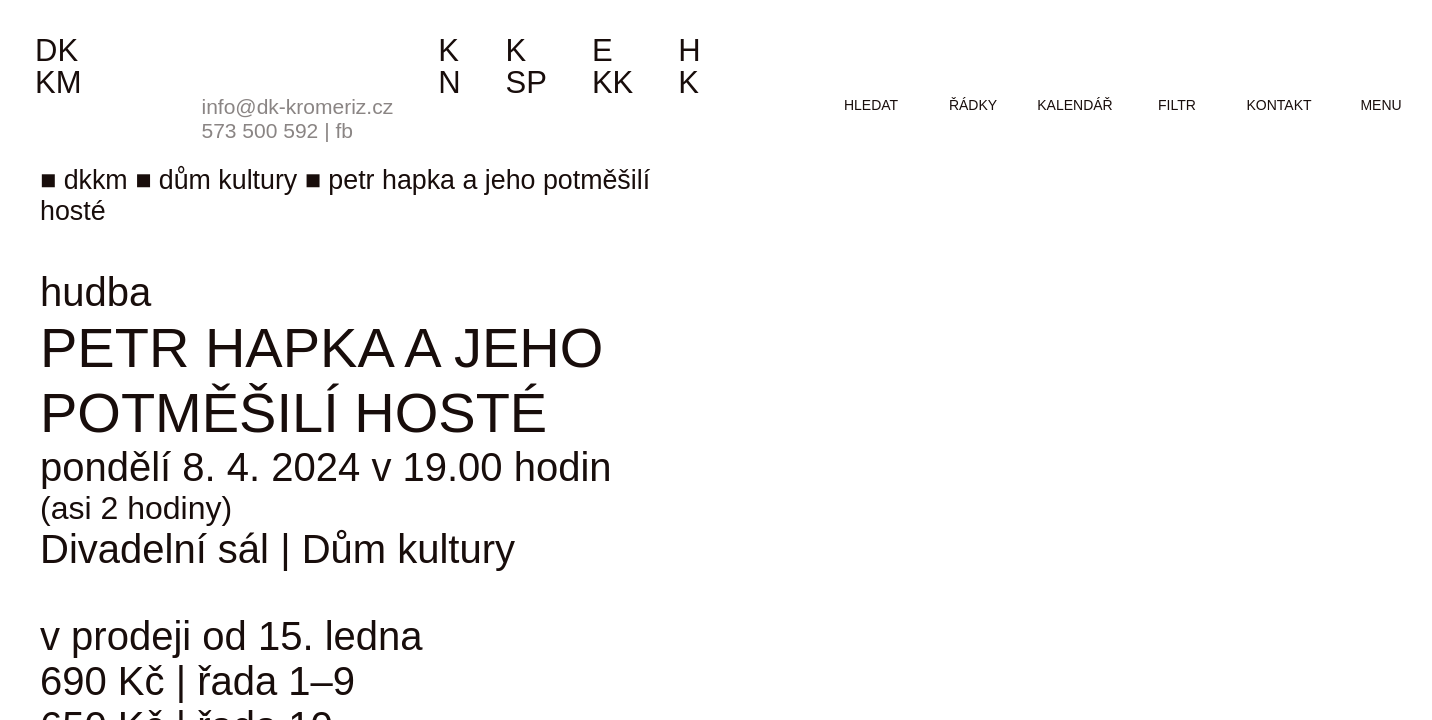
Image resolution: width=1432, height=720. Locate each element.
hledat (871, 105)
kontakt (1278, 105)
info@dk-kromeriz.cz (298, 106)
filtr (1177, 105)
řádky (973, 105)
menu (1380, 105)
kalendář (1074, 105)
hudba (95, 292)
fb (344, 130)
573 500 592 (260, 130)
